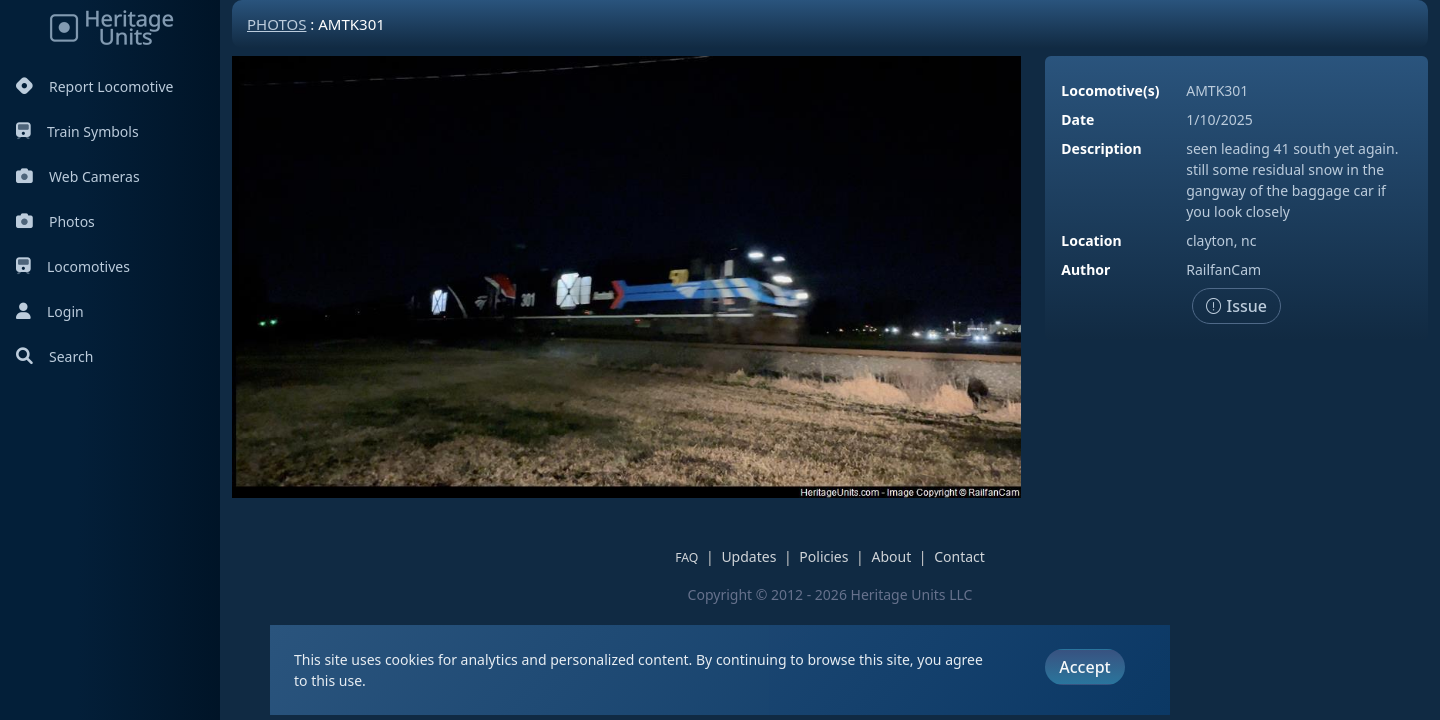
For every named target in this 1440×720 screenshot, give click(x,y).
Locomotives (73, 266)
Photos (55, 221)
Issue (1236, 306)
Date (1077, 119)
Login (50, 311)
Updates (748, 556)
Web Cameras (78, 176)
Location (1091, 240)
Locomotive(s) (1110, 90)
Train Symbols (77, 131)
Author (1085, 269)
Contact (959, 556)
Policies (823, 556)
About (891, 556)
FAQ (686, 557)
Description (1101, 148)
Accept (1084, 667)
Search (54, 356)
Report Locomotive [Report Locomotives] (94, 86)
